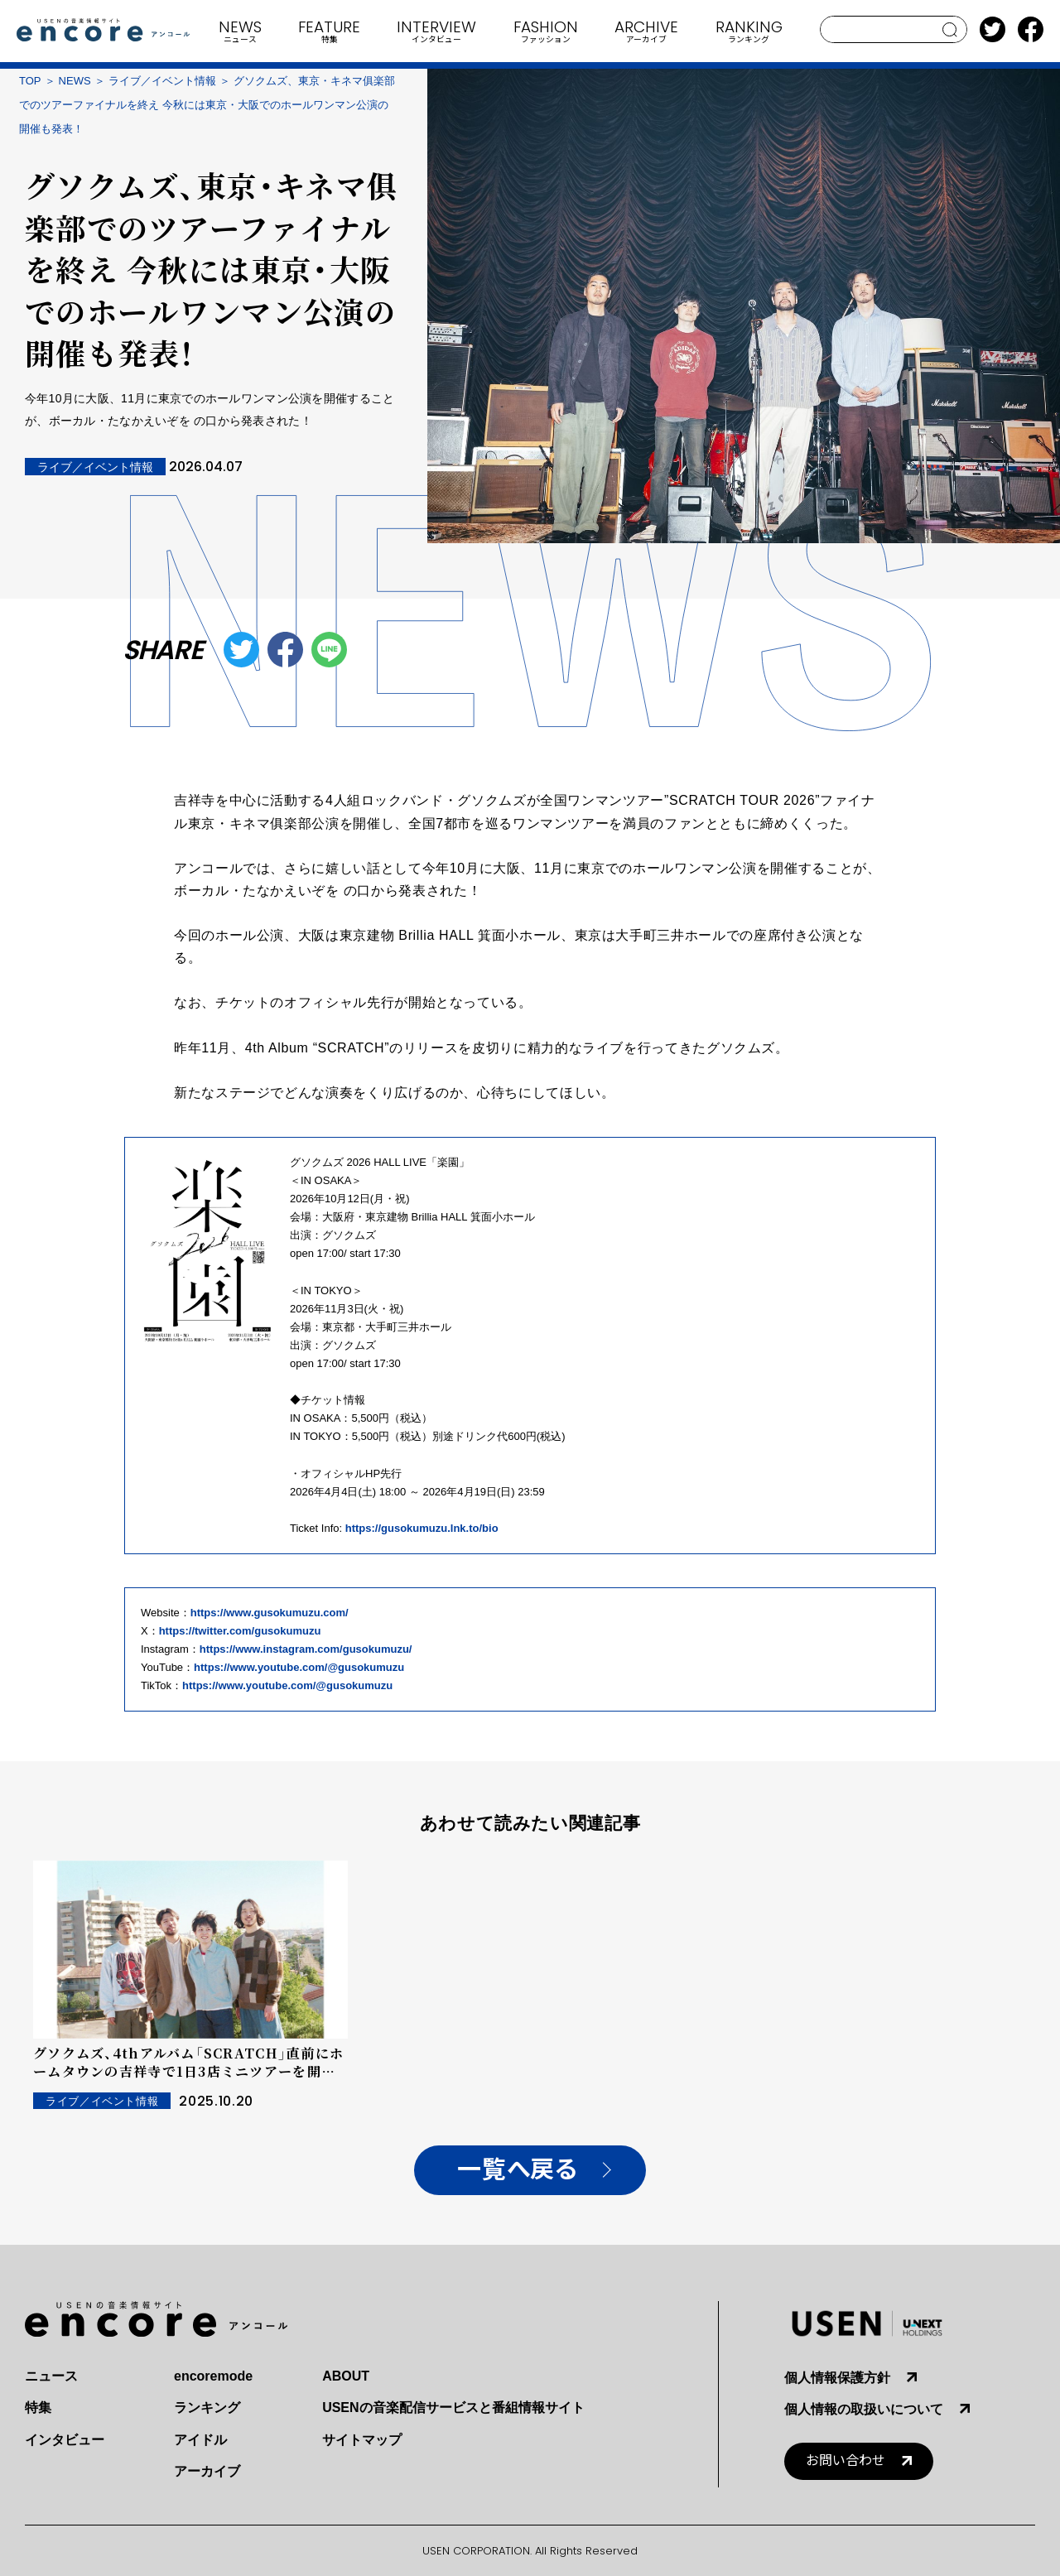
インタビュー (64, 2440)
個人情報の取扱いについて (863, 2409)
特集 (38, 2407)
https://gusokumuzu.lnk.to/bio (422, 1528)
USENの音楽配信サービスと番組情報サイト (453, 2407)
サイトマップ (362, 2440)
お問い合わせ (845, 2460)
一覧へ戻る (517, 2169)
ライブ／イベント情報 (162, 81)
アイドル (200, 2440)
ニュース (51, 2376)
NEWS (75, 81)
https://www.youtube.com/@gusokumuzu (299, 1667)
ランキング (207, 2407)
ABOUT (345, 2376)
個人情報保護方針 (837, 2378)
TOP (30, 81)
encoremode (213, 2376)
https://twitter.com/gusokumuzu (240, 1631)
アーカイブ (207, 2471)
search (950, 29)
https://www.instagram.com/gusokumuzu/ (306, 1649)
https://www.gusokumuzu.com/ (269, 1612)
